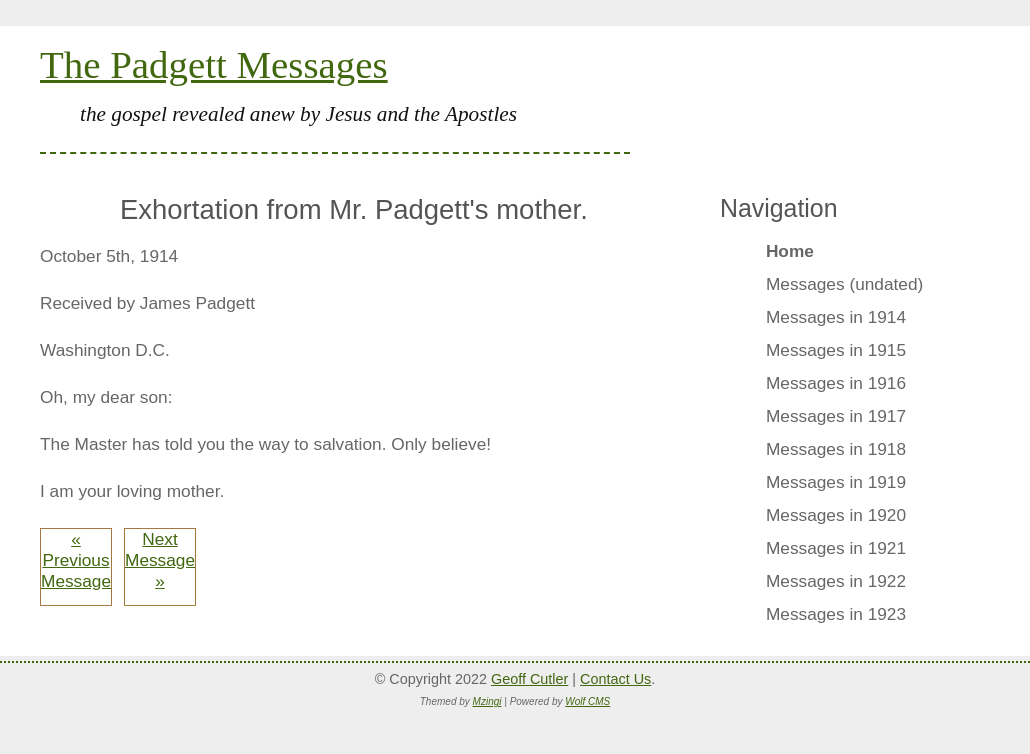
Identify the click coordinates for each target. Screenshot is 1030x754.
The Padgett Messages (214, 64)
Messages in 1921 (836, 548)
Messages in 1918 (836, 449)
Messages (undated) (844, 284)
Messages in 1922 (836, 581)
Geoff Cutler (529, 679)
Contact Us (615, 679)
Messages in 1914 (836, 317)
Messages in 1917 (836, 416)
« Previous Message (76, 560)
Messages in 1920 (836, 515)
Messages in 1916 (836, 383)
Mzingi (487, 701)
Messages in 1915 (836, 350)
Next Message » (160, 560)
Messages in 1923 (836, 614)
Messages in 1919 (836, 482)
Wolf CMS (587, 701)
